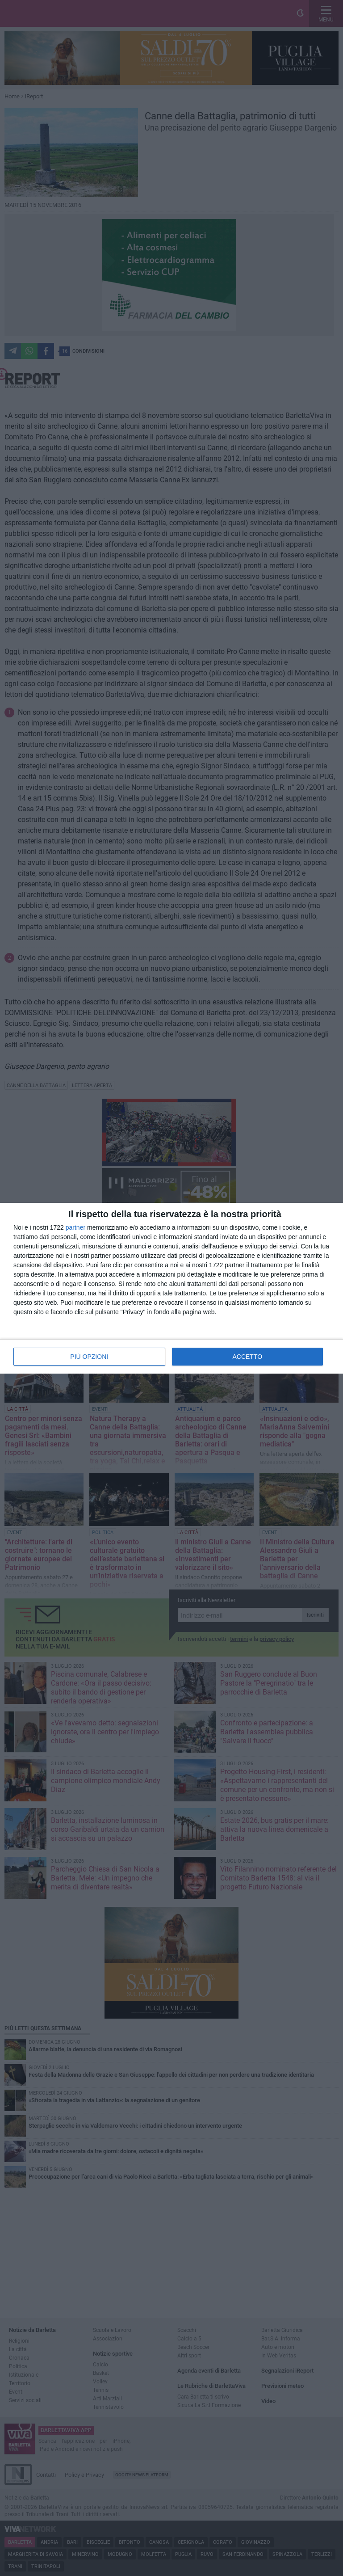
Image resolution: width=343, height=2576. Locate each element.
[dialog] (171, 1288)
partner (75, 1227)
